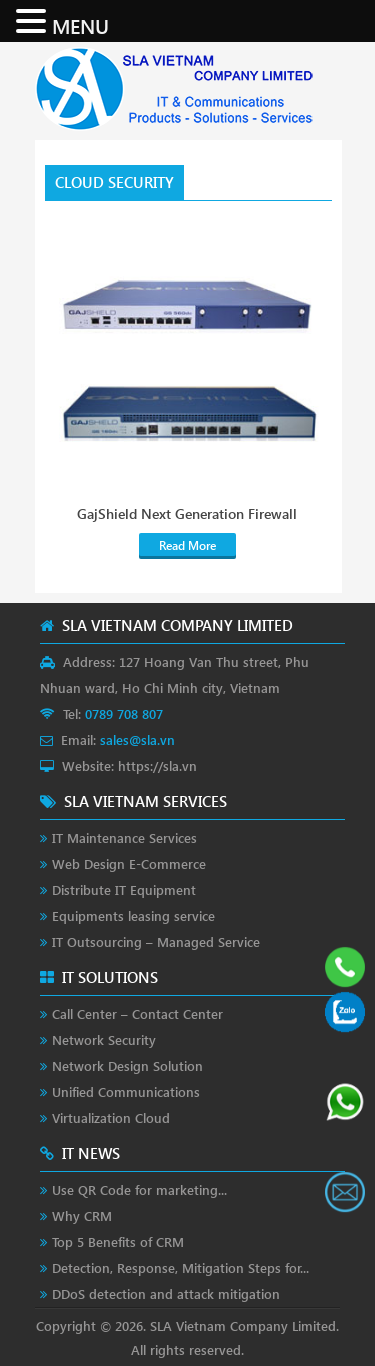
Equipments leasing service (133, 915)
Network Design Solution (127, 1065)
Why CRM (82, 1215)
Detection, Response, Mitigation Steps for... (180, 1267)
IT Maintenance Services (124, 837)
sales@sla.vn (137, 739)
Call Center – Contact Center (137, 1013)
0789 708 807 (124, 713)
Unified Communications (126, 1091)
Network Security (104, 1039)
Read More (187, 545)
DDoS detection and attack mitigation (166, 1293)
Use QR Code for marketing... (139, 1189)
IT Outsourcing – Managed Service (156, 941)
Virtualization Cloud (111, 1117)
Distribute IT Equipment (124, 889)
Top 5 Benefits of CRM (118, 1241)
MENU (80, 25)
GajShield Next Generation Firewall (187, 514)
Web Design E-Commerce (129, 863)
